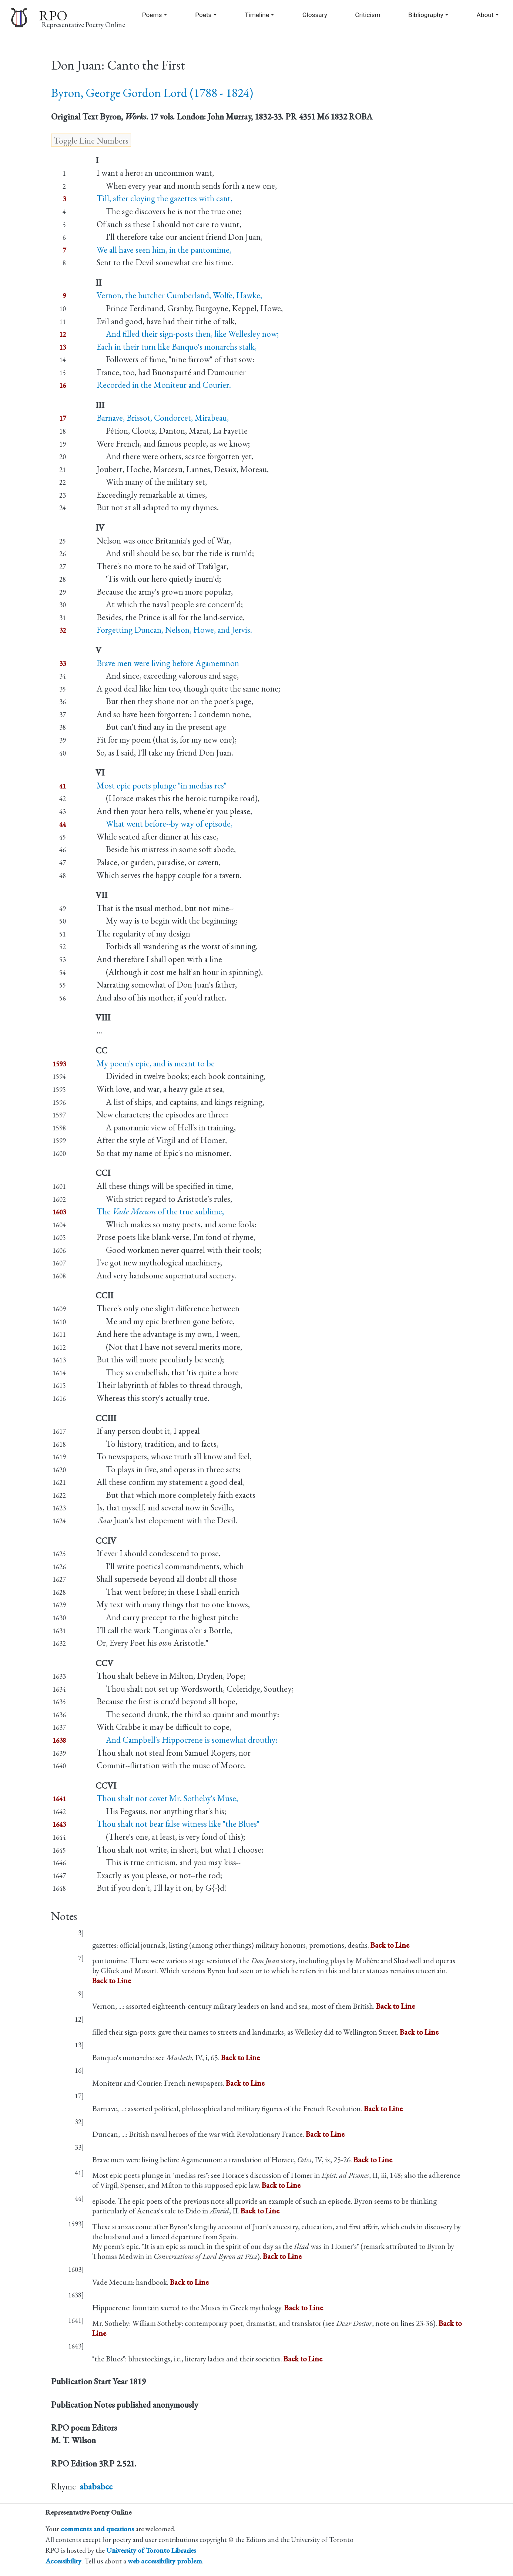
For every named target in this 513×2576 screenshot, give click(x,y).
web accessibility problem (165, 2561)
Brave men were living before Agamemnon (168, 663)
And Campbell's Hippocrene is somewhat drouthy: (187, 1739)
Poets (203, 15)
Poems (152, 15)
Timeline (257, 15)
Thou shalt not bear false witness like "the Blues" (178, 1823)
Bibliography (425, 15)
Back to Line (389, 1945)
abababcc (96, 2486)
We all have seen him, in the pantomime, (164, 249)
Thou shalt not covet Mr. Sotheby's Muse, (167, 1798)
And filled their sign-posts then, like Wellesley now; (188, 333)
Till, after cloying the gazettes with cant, (164, 198)
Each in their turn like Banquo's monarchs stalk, (176, 346)
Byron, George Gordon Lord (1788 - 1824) (152, 93)
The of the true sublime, (160, 1211)
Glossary (314, 15)
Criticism (367, 15)
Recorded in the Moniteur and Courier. (164, 384)
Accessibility (63, 2561)
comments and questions (97, 2528)
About (484, 15)
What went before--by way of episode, (164, 823)
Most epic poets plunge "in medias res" (162, 785)
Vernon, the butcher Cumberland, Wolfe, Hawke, (179, 295)
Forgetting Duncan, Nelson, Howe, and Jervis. (174, 629)
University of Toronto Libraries (151, 2550)
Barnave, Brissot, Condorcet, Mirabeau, (163, 417)
